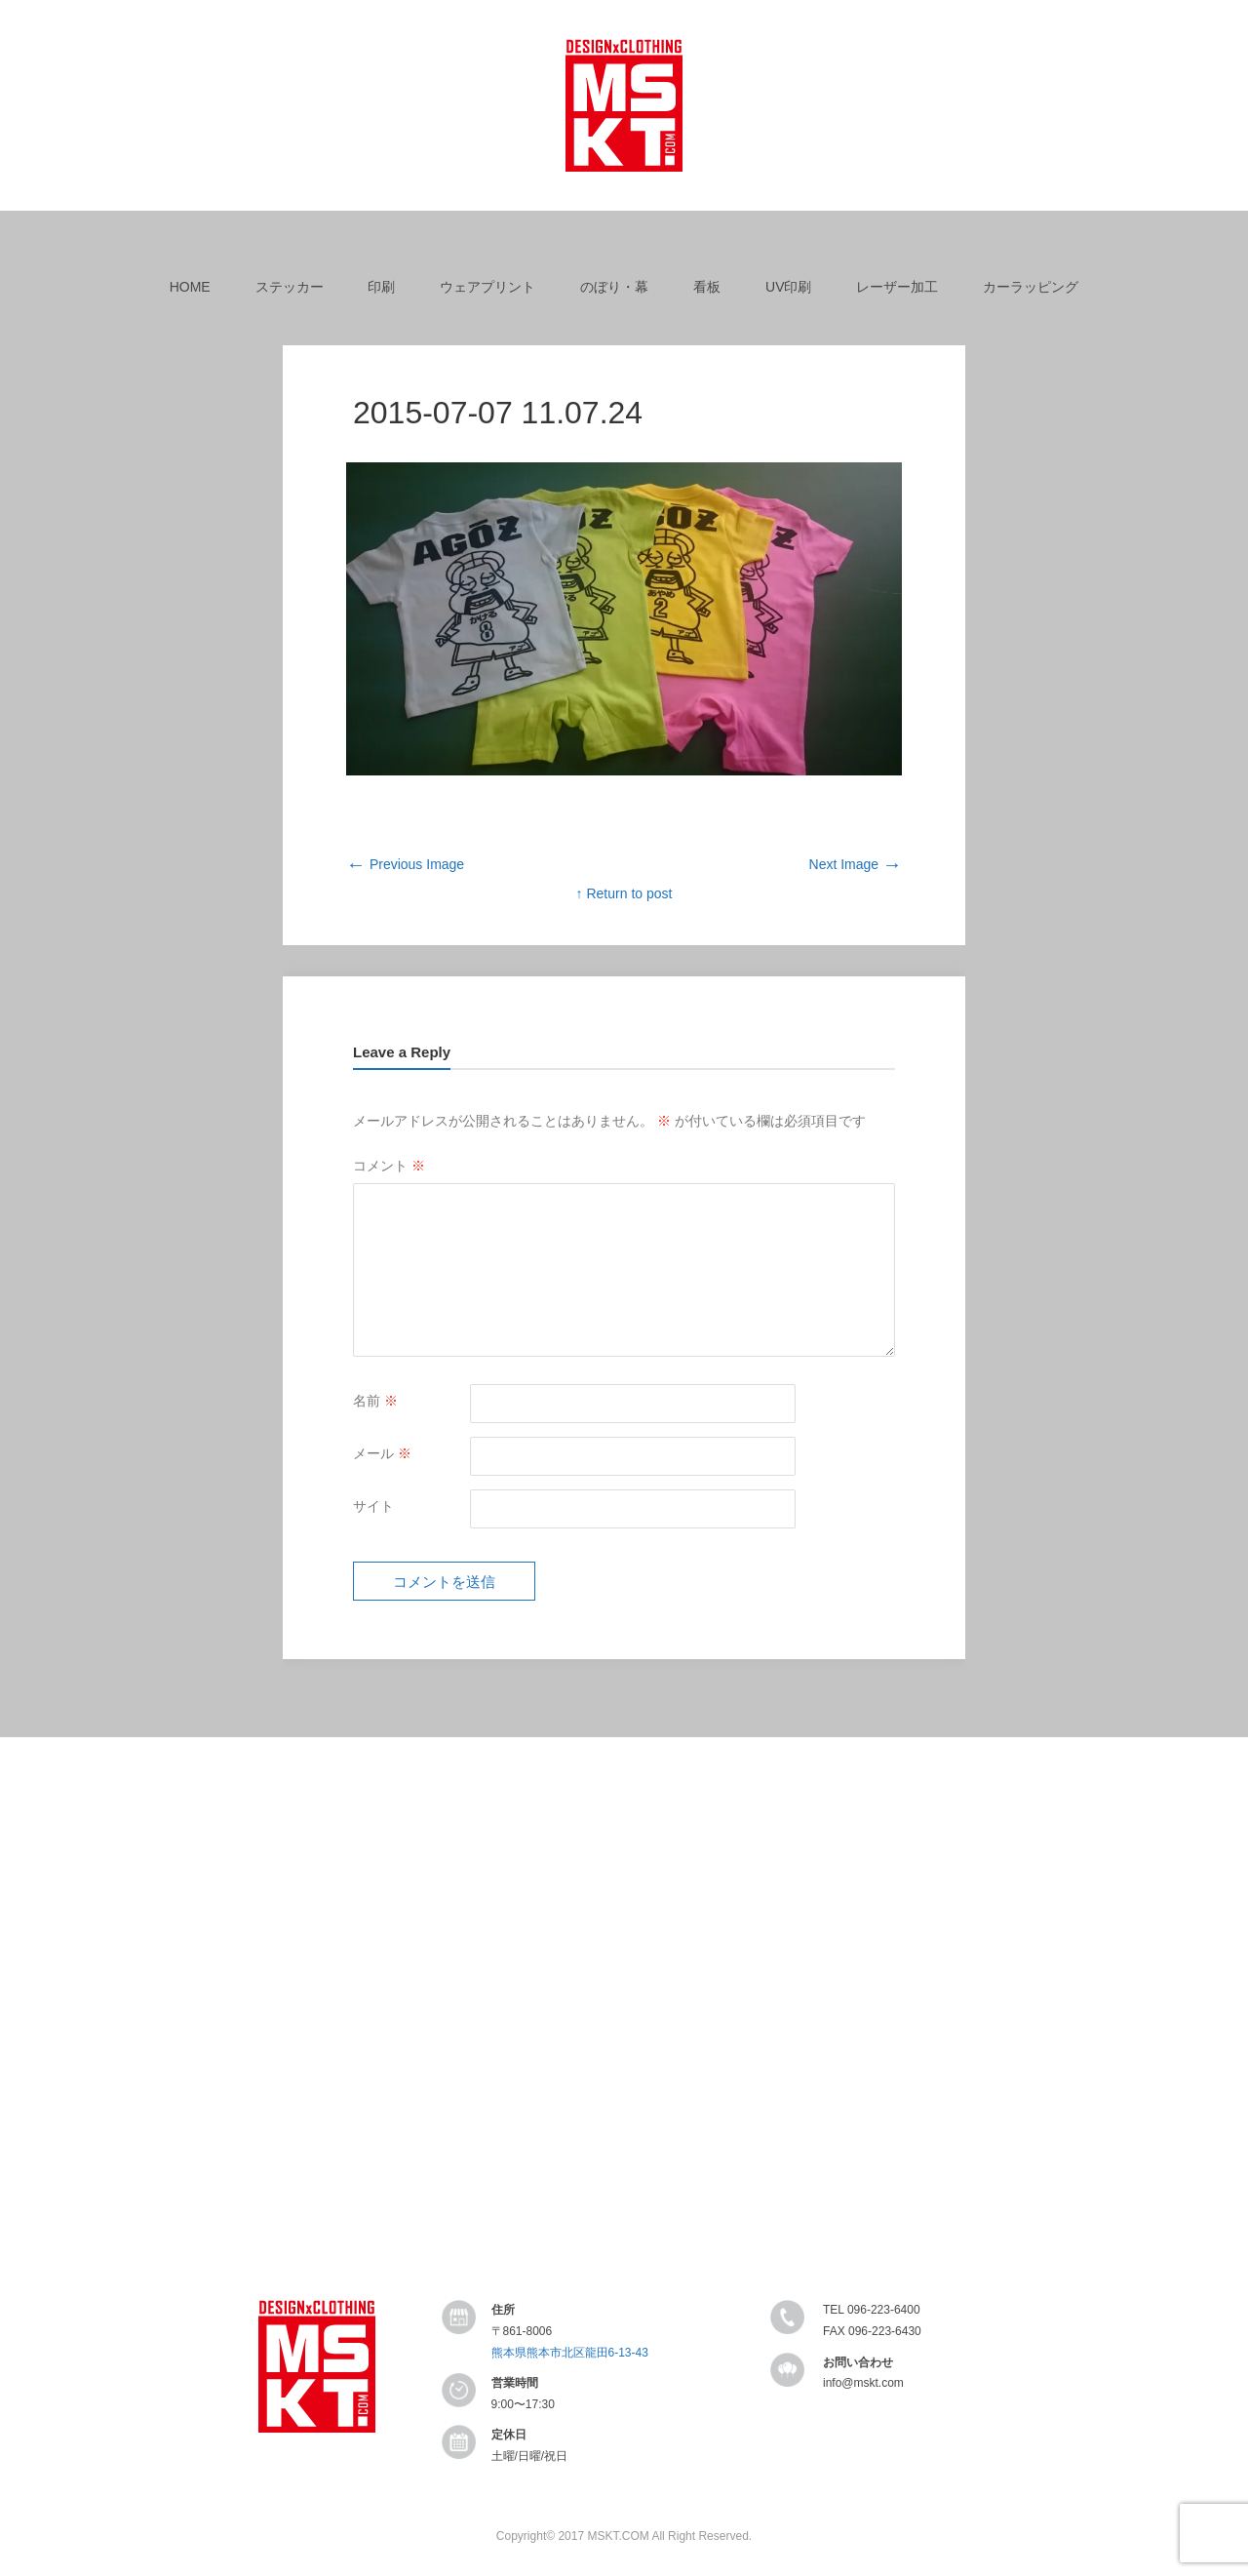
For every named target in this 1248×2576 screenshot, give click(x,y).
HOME (190, 287)
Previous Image (405, 864)
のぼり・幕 (614, 287)
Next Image (855, 864)
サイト (373, 1506)
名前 (375, 1400)
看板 (707, 287)
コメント (389, 1165)
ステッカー (289, 287)
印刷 (381, 287)
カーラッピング (1030, 287)
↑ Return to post (624, 893)
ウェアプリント (487, 287)
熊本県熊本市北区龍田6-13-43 (569, 2352)
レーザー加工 (897, 287)
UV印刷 (788, 287)
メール (382, 1453)
